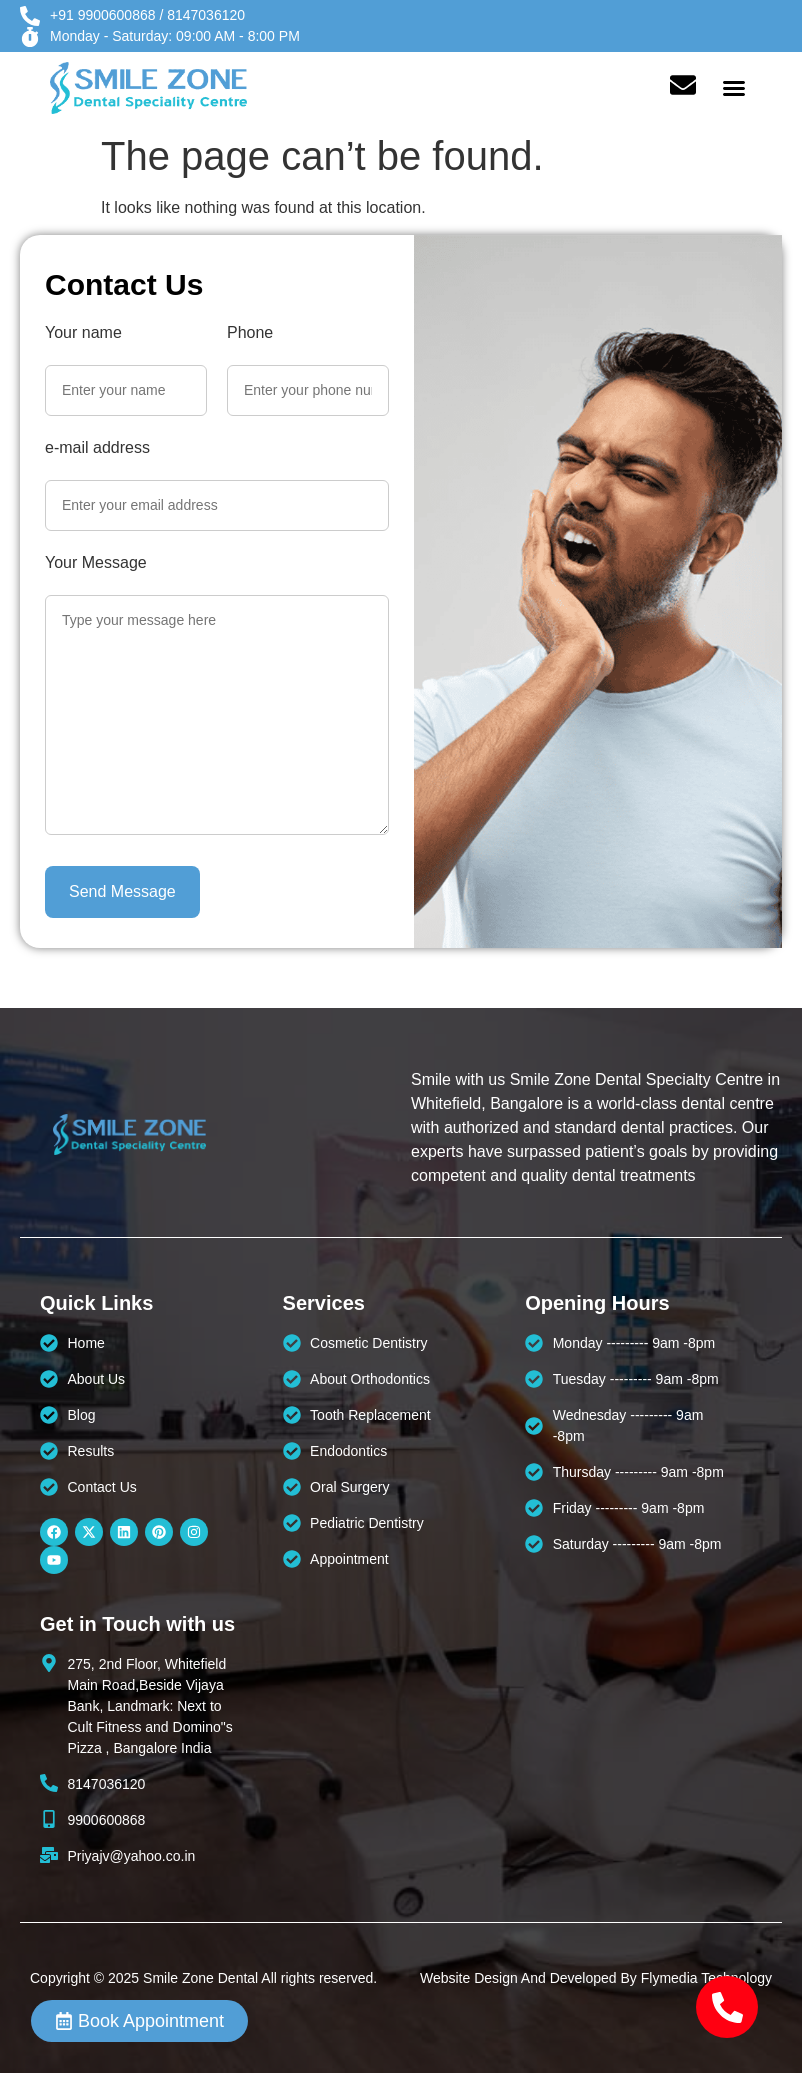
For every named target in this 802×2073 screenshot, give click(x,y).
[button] (734, 88)
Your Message (96, 563)
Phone (250, 333)
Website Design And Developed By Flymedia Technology (596, 1978)
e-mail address (97, 448)
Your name (83, 333)
